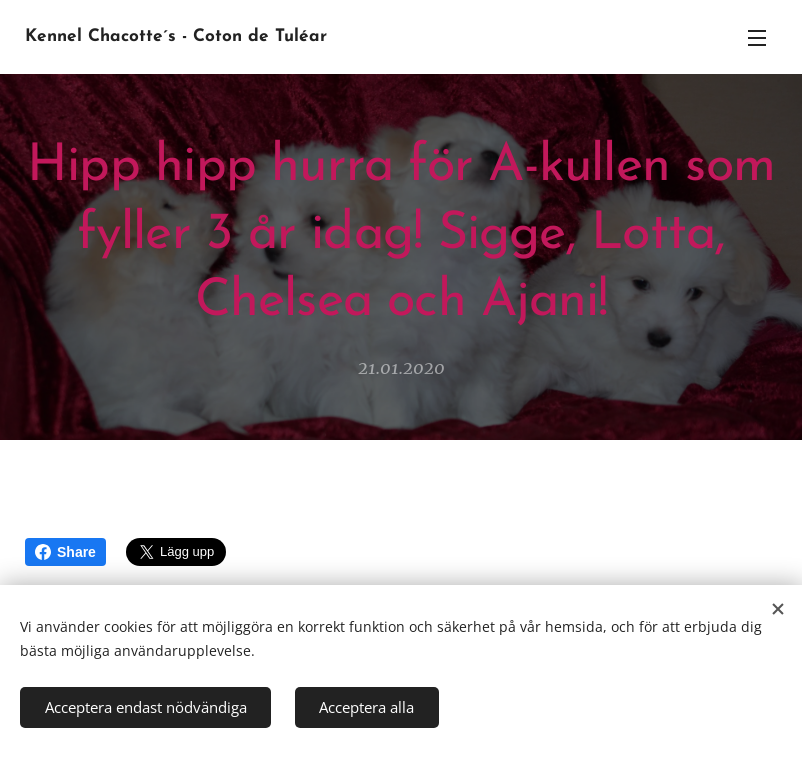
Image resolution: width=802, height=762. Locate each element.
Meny (757, 38)
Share (65, 552)
